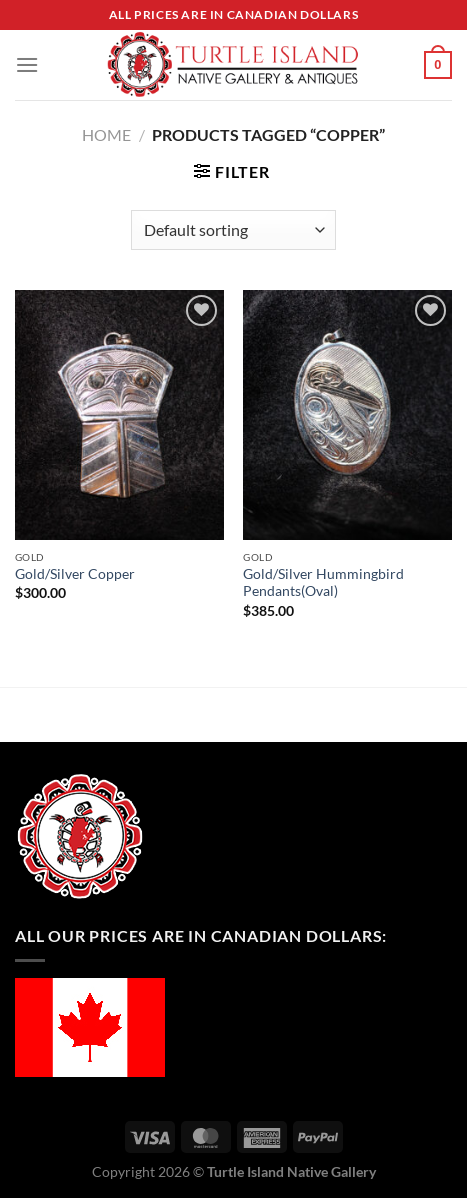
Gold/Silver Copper (75, 574)
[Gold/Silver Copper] (119, 415)
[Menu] (27, 64)
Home (106, 134)
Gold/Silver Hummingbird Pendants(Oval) (323, 583)
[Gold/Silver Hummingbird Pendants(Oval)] (347, 415)
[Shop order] (233, 230)
